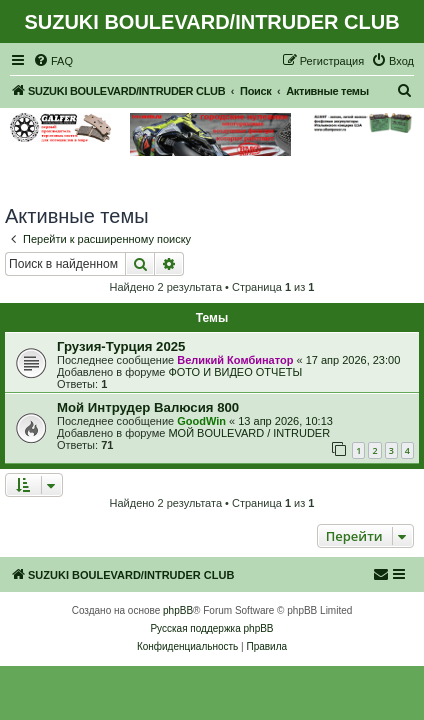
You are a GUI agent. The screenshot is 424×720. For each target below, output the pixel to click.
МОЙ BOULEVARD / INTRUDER (249, 433)
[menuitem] (53, 61)
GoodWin (201, 421)
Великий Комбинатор (235, 360)
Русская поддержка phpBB (211, 628)
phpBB (178, 610)
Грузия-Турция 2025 (121, 346)
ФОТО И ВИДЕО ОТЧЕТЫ (235, 372)
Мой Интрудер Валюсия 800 (148, 407)
